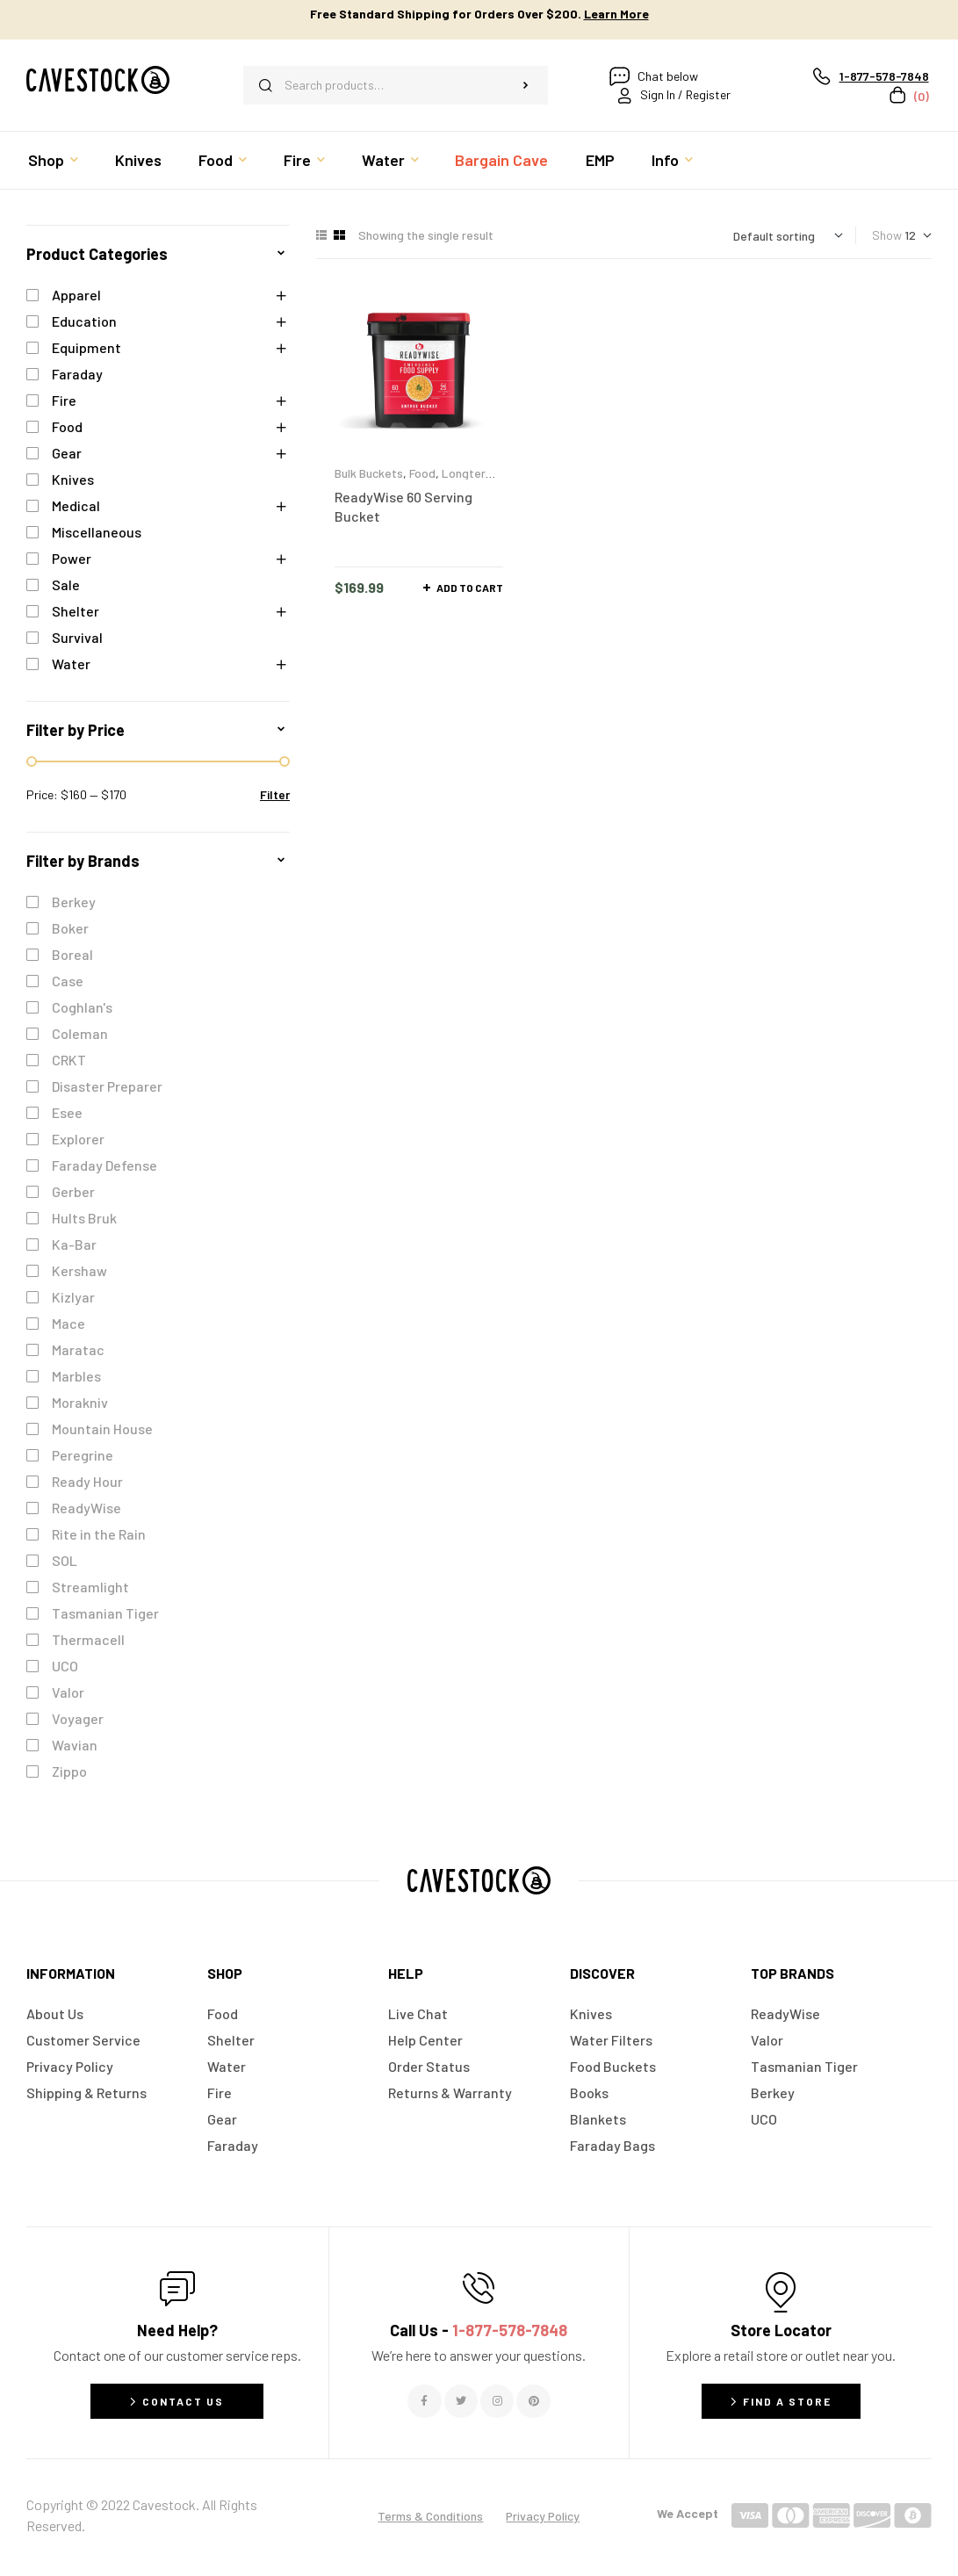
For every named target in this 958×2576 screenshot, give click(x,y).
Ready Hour (87, 1481)
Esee (67, 1112)
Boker (70, 928)
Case (67, 980)
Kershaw (79, 1270)
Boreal (72, 954)
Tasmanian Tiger (105, 1613)
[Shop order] (788, 236)
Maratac (78, 1349)
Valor (68, 1692)
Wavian (74, 1744)
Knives (73, 479)
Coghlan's (82, 1007)
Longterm (468, 472)
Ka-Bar (74, 1244)
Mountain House (102, 1428)
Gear (67, 452)
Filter (275, 794)
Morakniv (80, 1402)
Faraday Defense (104, 1165)
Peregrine (82, 1455)
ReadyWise (86, 1507)
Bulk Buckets (369, 472)
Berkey (74, 901)
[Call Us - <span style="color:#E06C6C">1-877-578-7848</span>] (478, 2288)
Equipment (86, 347)
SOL (64, 1560)
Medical (76, 505)
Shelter (75, 611)
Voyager (78, 1718)
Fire (64, 400)
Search (525, 85)
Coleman (80, 1033)
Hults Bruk (84, 1217)
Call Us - (478, 2330)
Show (887, 234)
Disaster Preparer (107, 1086)
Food (422, 472)
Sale (66, 584)
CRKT (69, 1059)
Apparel (76, 294)
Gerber (73, 1191)
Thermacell (88, 1639)
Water (71, 663)
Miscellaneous (96, 531)
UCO (65, 1665)
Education (84, 321)
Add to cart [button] (469, 587)
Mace (68, 1323)
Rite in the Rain (99, 1534)
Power (71, 558)
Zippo (69, 1771)
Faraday (77, 373)
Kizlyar (73, 1296)
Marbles (76, 1375)
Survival (77, 637)
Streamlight (90, 1586)
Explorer (78, 1138)
